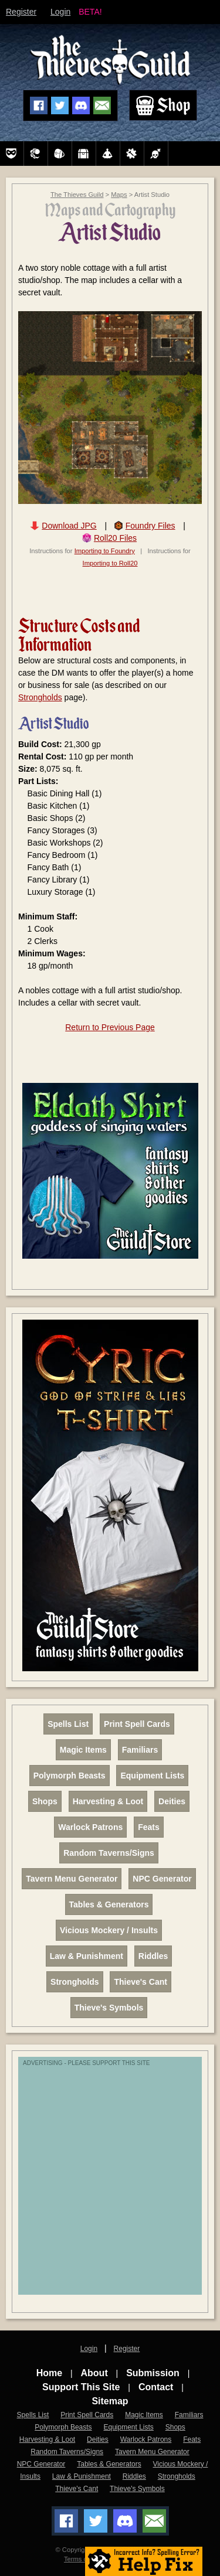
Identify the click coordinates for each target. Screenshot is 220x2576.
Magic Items (83, 1749)
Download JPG (69, 525)
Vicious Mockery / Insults (109, 1930)
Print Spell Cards (137, 1724)
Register (21, 11)
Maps (119, 194)
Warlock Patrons (90, 1827)
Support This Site (81, 2387)
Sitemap (110, 2401)
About (94, 2373)
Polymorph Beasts (69, 1775)
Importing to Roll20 (110, 563)
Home (49, 2373)
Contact (156, 2387)
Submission (153, 2373)
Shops (44, 1801)
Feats (149, 1827)
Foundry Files (150, 525)
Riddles (153, 1956)
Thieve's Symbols (109, 2007)
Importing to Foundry (105, 550)
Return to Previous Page (110, 1027)
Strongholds (40, 697)
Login (60, 11)
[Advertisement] (110, 2182)
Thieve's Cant (140, 1981)
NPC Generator (162, 1878)
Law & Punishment (86, 1956)
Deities (171, 1801)
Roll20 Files (115, 538)
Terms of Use (83, 2559)
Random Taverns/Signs (108, 1853)
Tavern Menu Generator (71, 1878)
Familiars (140, 1749)
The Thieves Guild (77, 194)
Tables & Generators (109, 1904)
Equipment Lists (152, 1775)
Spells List (68, 1724)
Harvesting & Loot (108, 1801)
